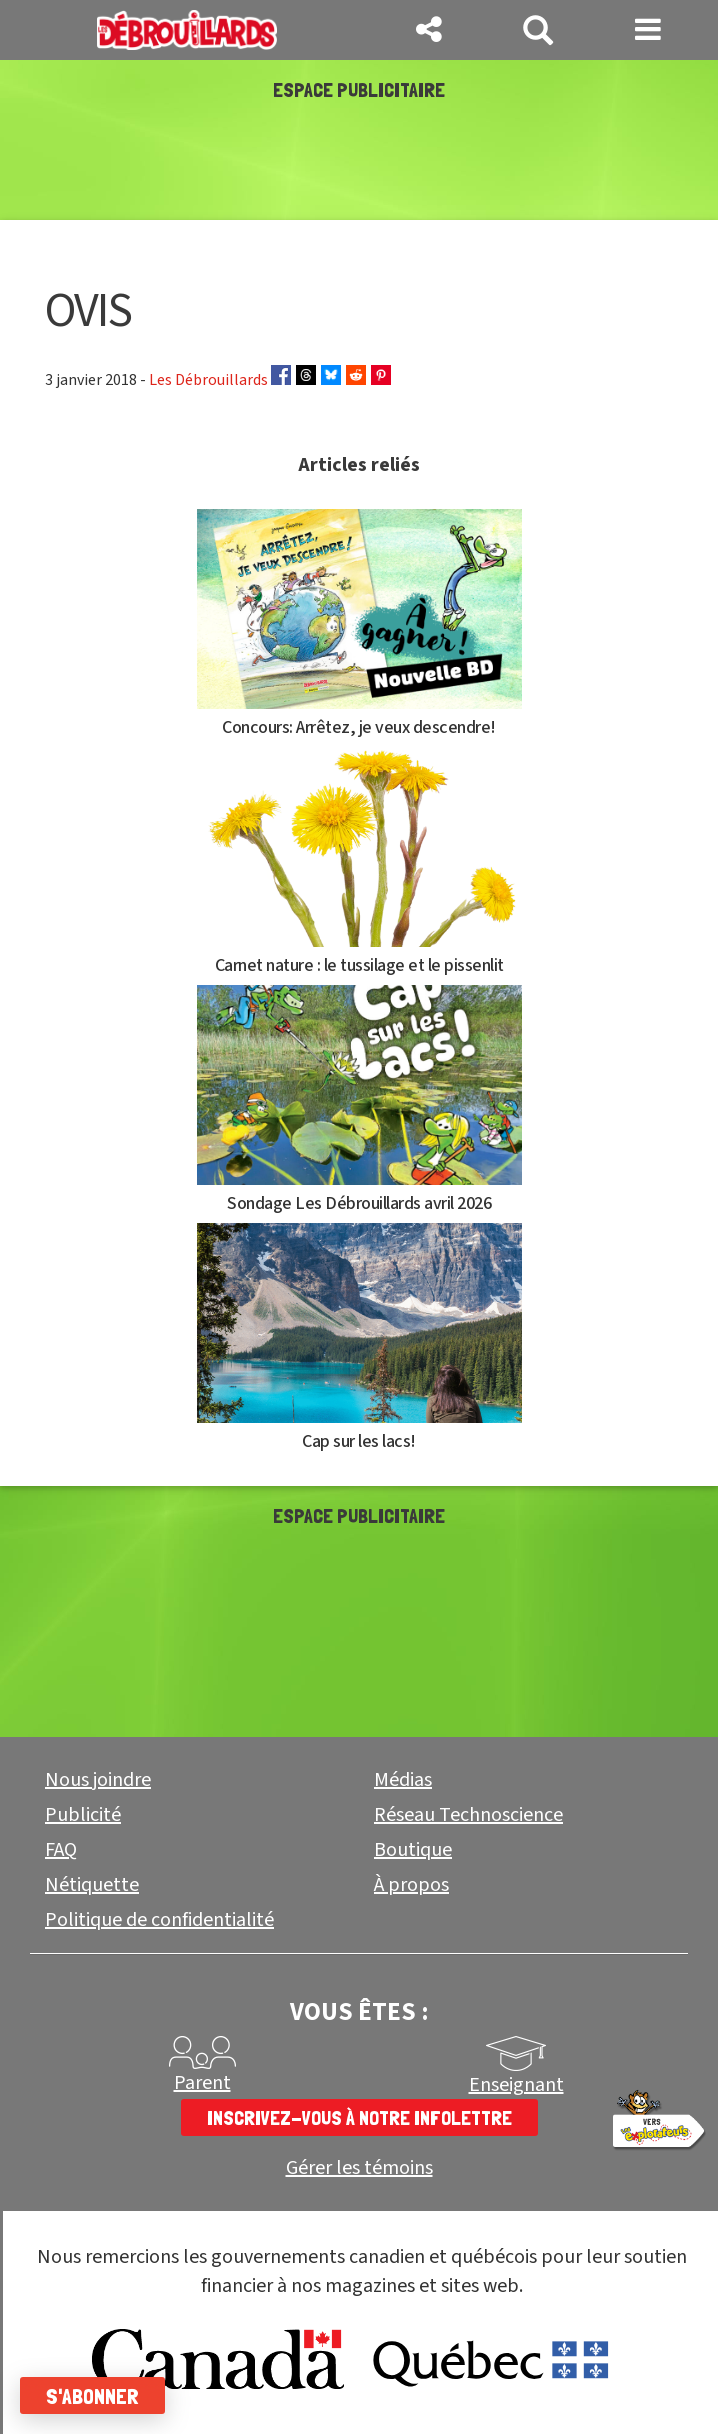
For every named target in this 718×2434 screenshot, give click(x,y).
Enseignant (516, 2085)
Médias (403, 1780)
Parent (202, 2083)
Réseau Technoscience (468, 1815)
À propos (411, 1885)
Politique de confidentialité (159, 1920)
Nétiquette (92, 1885)
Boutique (413, 1850)
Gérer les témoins (359, 2168)
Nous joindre (98, 1780)
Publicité (83, 1815)
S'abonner (92, 2396)
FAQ (61, 1850)
